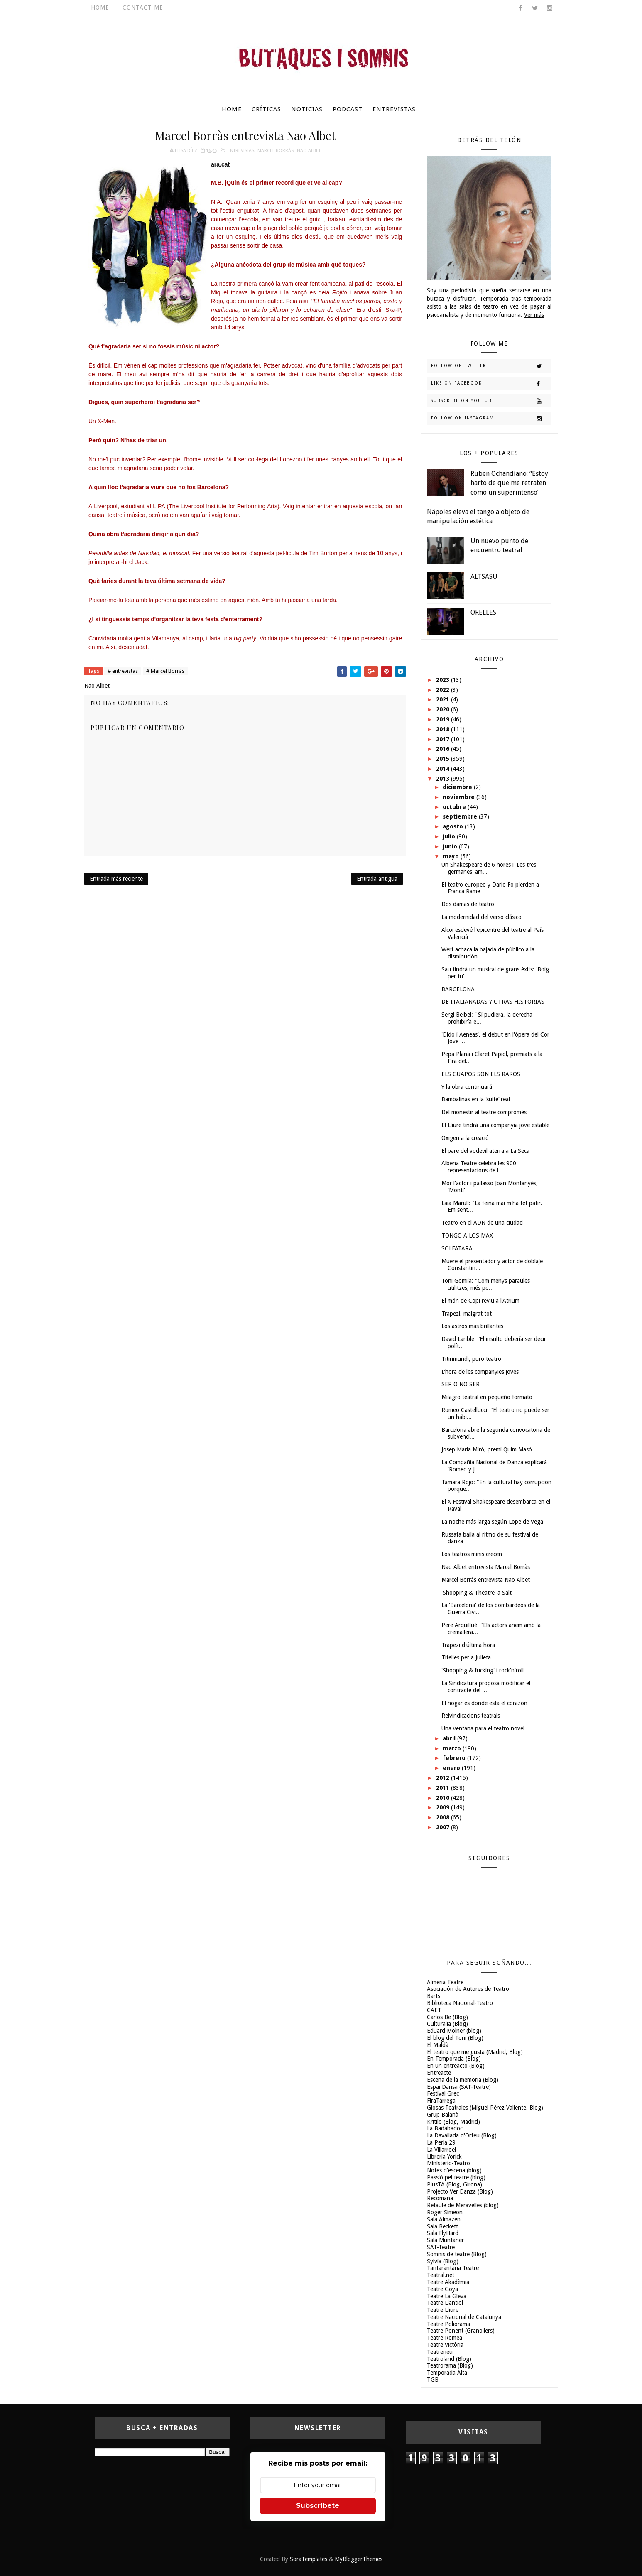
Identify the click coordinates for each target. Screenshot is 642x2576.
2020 (443, 709)
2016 (443, 748)
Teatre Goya (442, 2289)
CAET (434, 2010)
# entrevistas (123, 671)
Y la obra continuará (466, 1086)
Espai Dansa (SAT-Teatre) (459, 2086)
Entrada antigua (377, 878)
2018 (443, 729)
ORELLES (483, 612)
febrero (455, 1758)
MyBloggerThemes (358, 2559)
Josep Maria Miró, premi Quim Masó (486, 1449)
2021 (443, 699)
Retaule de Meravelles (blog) (463, 2205)
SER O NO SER (460, 1384)
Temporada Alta (447, 2372)
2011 (443, 1787)
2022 (443, 689)
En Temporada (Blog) (454, 2058)
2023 (443, 679)
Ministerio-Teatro (448, 2163)
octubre (455, 807)
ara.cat (220, 164)
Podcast (348, 109)
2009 (443, 1807)
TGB (433, 2379)
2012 (443, 1778)
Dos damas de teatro (467, 904)
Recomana (440, 2198)
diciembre (458, 787)
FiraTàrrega (441, 2100)
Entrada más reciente (116, 878)
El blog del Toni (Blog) (455, 2037)
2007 (443, 1827)
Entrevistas (394, 109)
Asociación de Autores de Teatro (468, 1988)
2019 (443, 719)
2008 (443, 1817)
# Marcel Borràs (165, 671)
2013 (443, 778)
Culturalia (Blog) (447, 2023)
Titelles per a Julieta (466, 1657)
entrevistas (241, 150)
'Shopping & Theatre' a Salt (476, 1592)
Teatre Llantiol (445, 2302)
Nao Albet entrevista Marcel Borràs (485, 1567)
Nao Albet (309, 150)
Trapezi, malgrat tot (466, 1313)
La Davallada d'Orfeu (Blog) (462, 2135)
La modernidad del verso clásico (481, 917)
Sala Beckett (442, 2226)
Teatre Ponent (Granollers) (461, 2330)
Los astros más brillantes (472, 1326)
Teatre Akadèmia (448, 2282)
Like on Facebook (491, 384)
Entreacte (439, 2072)
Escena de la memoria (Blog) (462, 2079)
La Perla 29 (441, 2142)
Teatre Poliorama (448, 2324)
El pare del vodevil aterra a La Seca (485, 1150)
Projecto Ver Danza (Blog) (460, 2191)
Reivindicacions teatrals (470, 1715)
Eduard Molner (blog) (454, 2030)
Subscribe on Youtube (491, 401)
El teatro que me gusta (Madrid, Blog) (475, 2052)
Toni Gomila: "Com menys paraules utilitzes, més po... (485, 1284)
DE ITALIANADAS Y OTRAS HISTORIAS (492, 1001)
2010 (443, 1797)
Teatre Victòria (445, 2344)
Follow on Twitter (491, 366)
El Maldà (437, 2045)
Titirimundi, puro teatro (471, 1358)
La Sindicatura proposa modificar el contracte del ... (485, 1687)
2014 (443, 768)
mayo (452, 856)
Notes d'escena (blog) (454, 2170)
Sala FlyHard (442, 2233)
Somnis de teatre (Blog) (457, 2254)
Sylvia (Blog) (442, 2261)
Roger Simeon (445, 2212)
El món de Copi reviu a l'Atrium (480, 1300)
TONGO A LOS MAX (467, 1235)
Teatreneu (440, 2351)
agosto (454, 826)
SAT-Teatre (441, 2247)
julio (450, 836)
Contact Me (143, 7)
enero (452, 1768)
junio (451, 846)
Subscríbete (317, 2506)
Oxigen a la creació (465, 1138)
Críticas (266, 109)
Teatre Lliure (442, 2309)
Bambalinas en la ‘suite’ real (475, 1099)
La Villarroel (441, 2149)
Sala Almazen (444, 2219)
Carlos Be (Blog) (447, 2017)
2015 (443, 758)
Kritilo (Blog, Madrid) (453, 2121)
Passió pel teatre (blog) (456, 2177)
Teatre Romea (444, 2337)
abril (450, 1738)
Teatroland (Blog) (449, 2358)
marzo (453, 1748)
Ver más (534, 314)
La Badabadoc (445, 2128)
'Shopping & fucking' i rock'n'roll (482, 1670)
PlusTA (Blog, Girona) (454, 2184)
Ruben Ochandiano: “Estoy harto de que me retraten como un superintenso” (509, 483)
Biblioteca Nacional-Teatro (460, 2003)
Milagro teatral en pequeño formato (486, 1397)
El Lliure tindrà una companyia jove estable (495, 1125)
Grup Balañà (442, 2114)
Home (100, 7)
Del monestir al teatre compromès (484, 1112)
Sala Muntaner (445, 2240)
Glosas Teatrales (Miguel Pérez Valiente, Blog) (485, 2107)
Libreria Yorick (444, 2156)
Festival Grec (443, 2093)
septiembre (461, 816)
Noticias (307, 109)
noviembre (459, 797)
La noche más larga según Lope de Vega (492, 1521)
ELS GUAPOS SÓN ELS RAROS (480, 1074)
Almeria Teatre (445, 1982)
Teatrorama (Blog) (450, 2365)
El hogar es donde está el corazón (484, 1703)
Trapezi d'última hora (468, 1645)
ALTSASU (483, 577)
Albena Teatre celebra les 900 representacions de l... (478, 1167)
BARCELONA (458, 989)
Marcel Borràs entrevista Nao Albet (485, 1579)
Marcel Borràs (275, 150)
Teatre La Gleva (446, 2296)
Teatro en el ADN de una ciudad (482, 1222)
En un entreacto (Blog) (456, 2065)
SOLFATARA (457, 1248)
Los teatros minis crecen (471, 1554)
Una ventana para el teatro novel (482, 1728)
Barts (433, 1996)
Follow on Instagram (491, 419)
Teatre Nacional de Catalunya (464, 2317)
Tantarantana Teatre (453, 2268)
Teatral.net (440, 2275)
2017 (443, 739)
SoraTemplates (308, 2559)
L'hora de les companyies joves (480, 1371)
